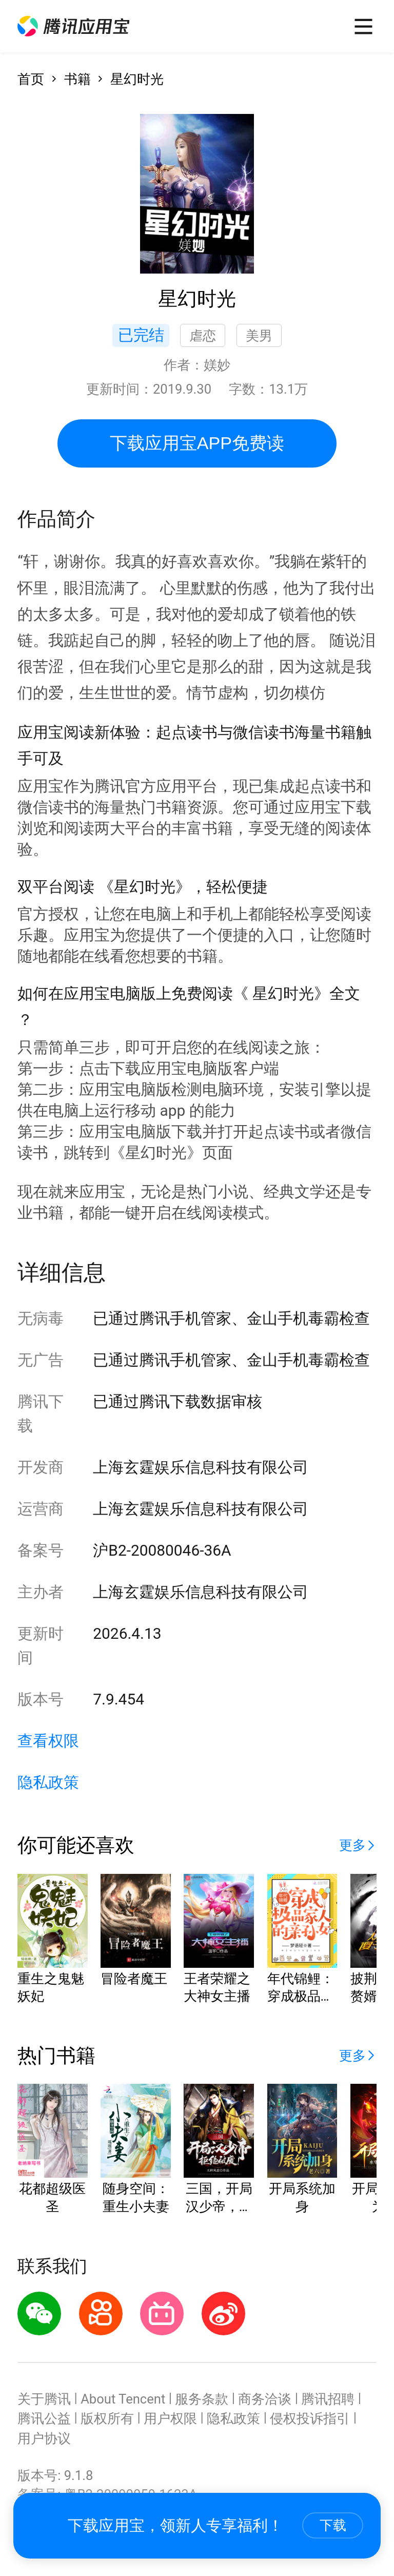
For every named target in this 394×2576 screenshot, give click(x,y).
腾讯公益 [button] (44, 2418)
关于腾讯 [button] (44, 2399)
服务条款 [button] (201, 2399)
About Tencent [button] (123, 2399)
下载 (333, 2525)
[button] (73, 26)
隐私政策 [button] (48, 1782)
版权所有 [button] (107, 2418)
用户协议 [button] (44, 2438)
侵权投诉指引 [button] (310, 2418)
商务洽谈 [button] (264, 2399)
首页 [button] (30, 79)
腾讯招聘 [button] (327, 2399)
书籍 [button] (77, 79)
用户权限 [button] (170, 2418)
